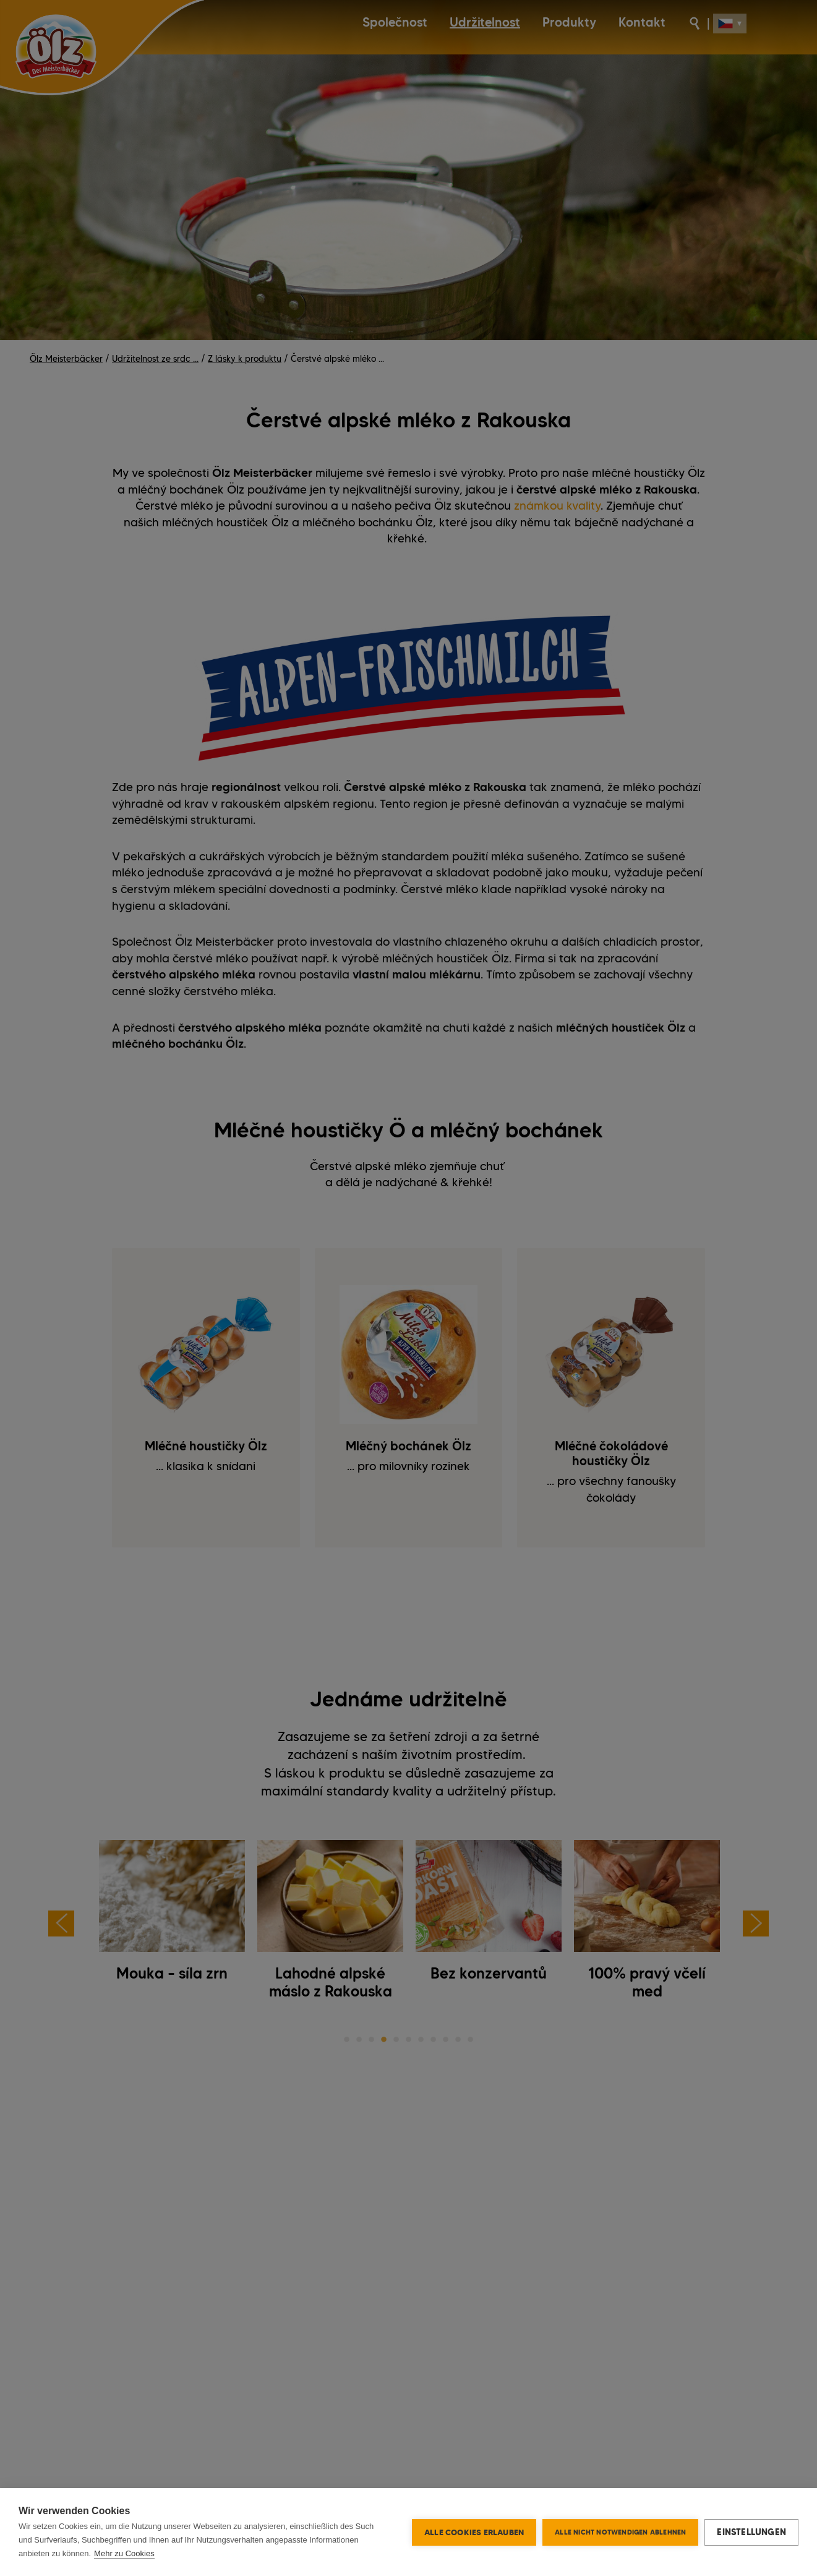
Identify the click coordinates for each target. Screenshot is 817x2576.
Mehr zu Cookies (124, 2553)
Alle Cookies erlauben (474, 2532)
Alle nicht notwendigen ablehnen (620, 2532)
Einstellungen (751, 2532)
